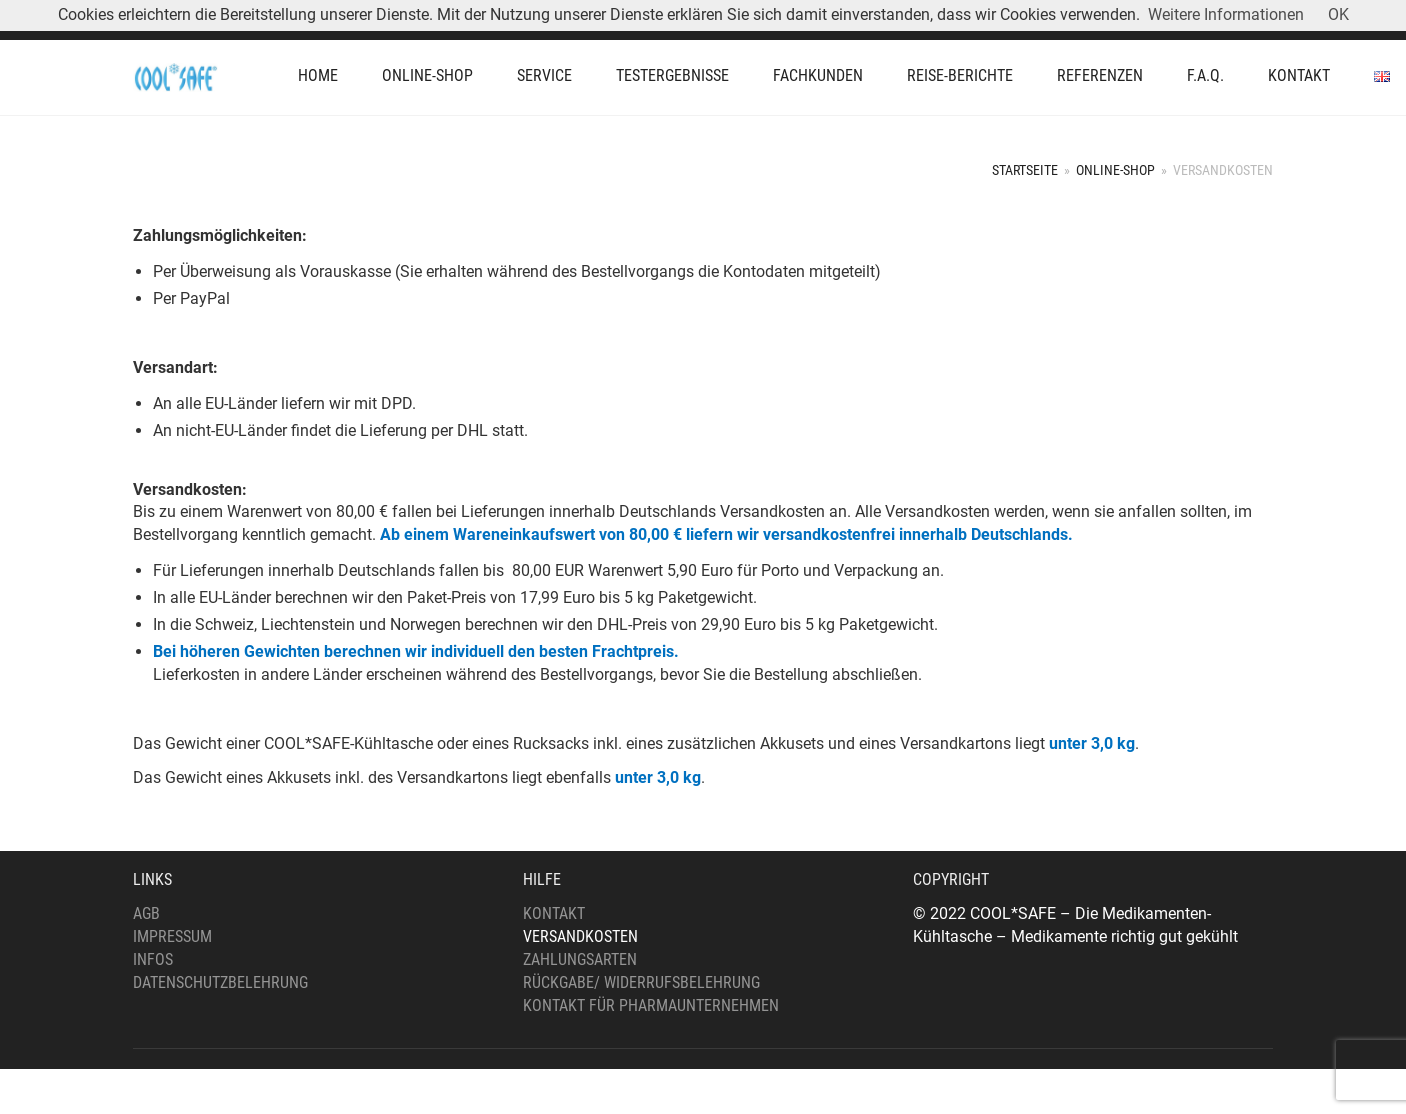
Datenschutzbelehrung (220, 982)
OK (1338, 14)
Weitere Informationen (1226, 14)
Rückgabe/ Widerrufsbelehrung (641, 982)
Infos (153, 959)
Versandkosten (580, 936)
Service (544, 75)
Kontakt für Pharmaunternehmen (651, 1005)
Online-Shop (427, 75)
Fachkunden (818, 75)
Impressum (172, 936)
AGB (146, 913)
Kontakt (1299, 75)
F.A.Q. (1205, 75)
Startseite (1025, 170)
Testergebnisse (672, 75)
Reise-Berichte (960, 75)
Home (318, 75)
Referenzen (1100, 75)
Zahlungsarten (580, 959)
